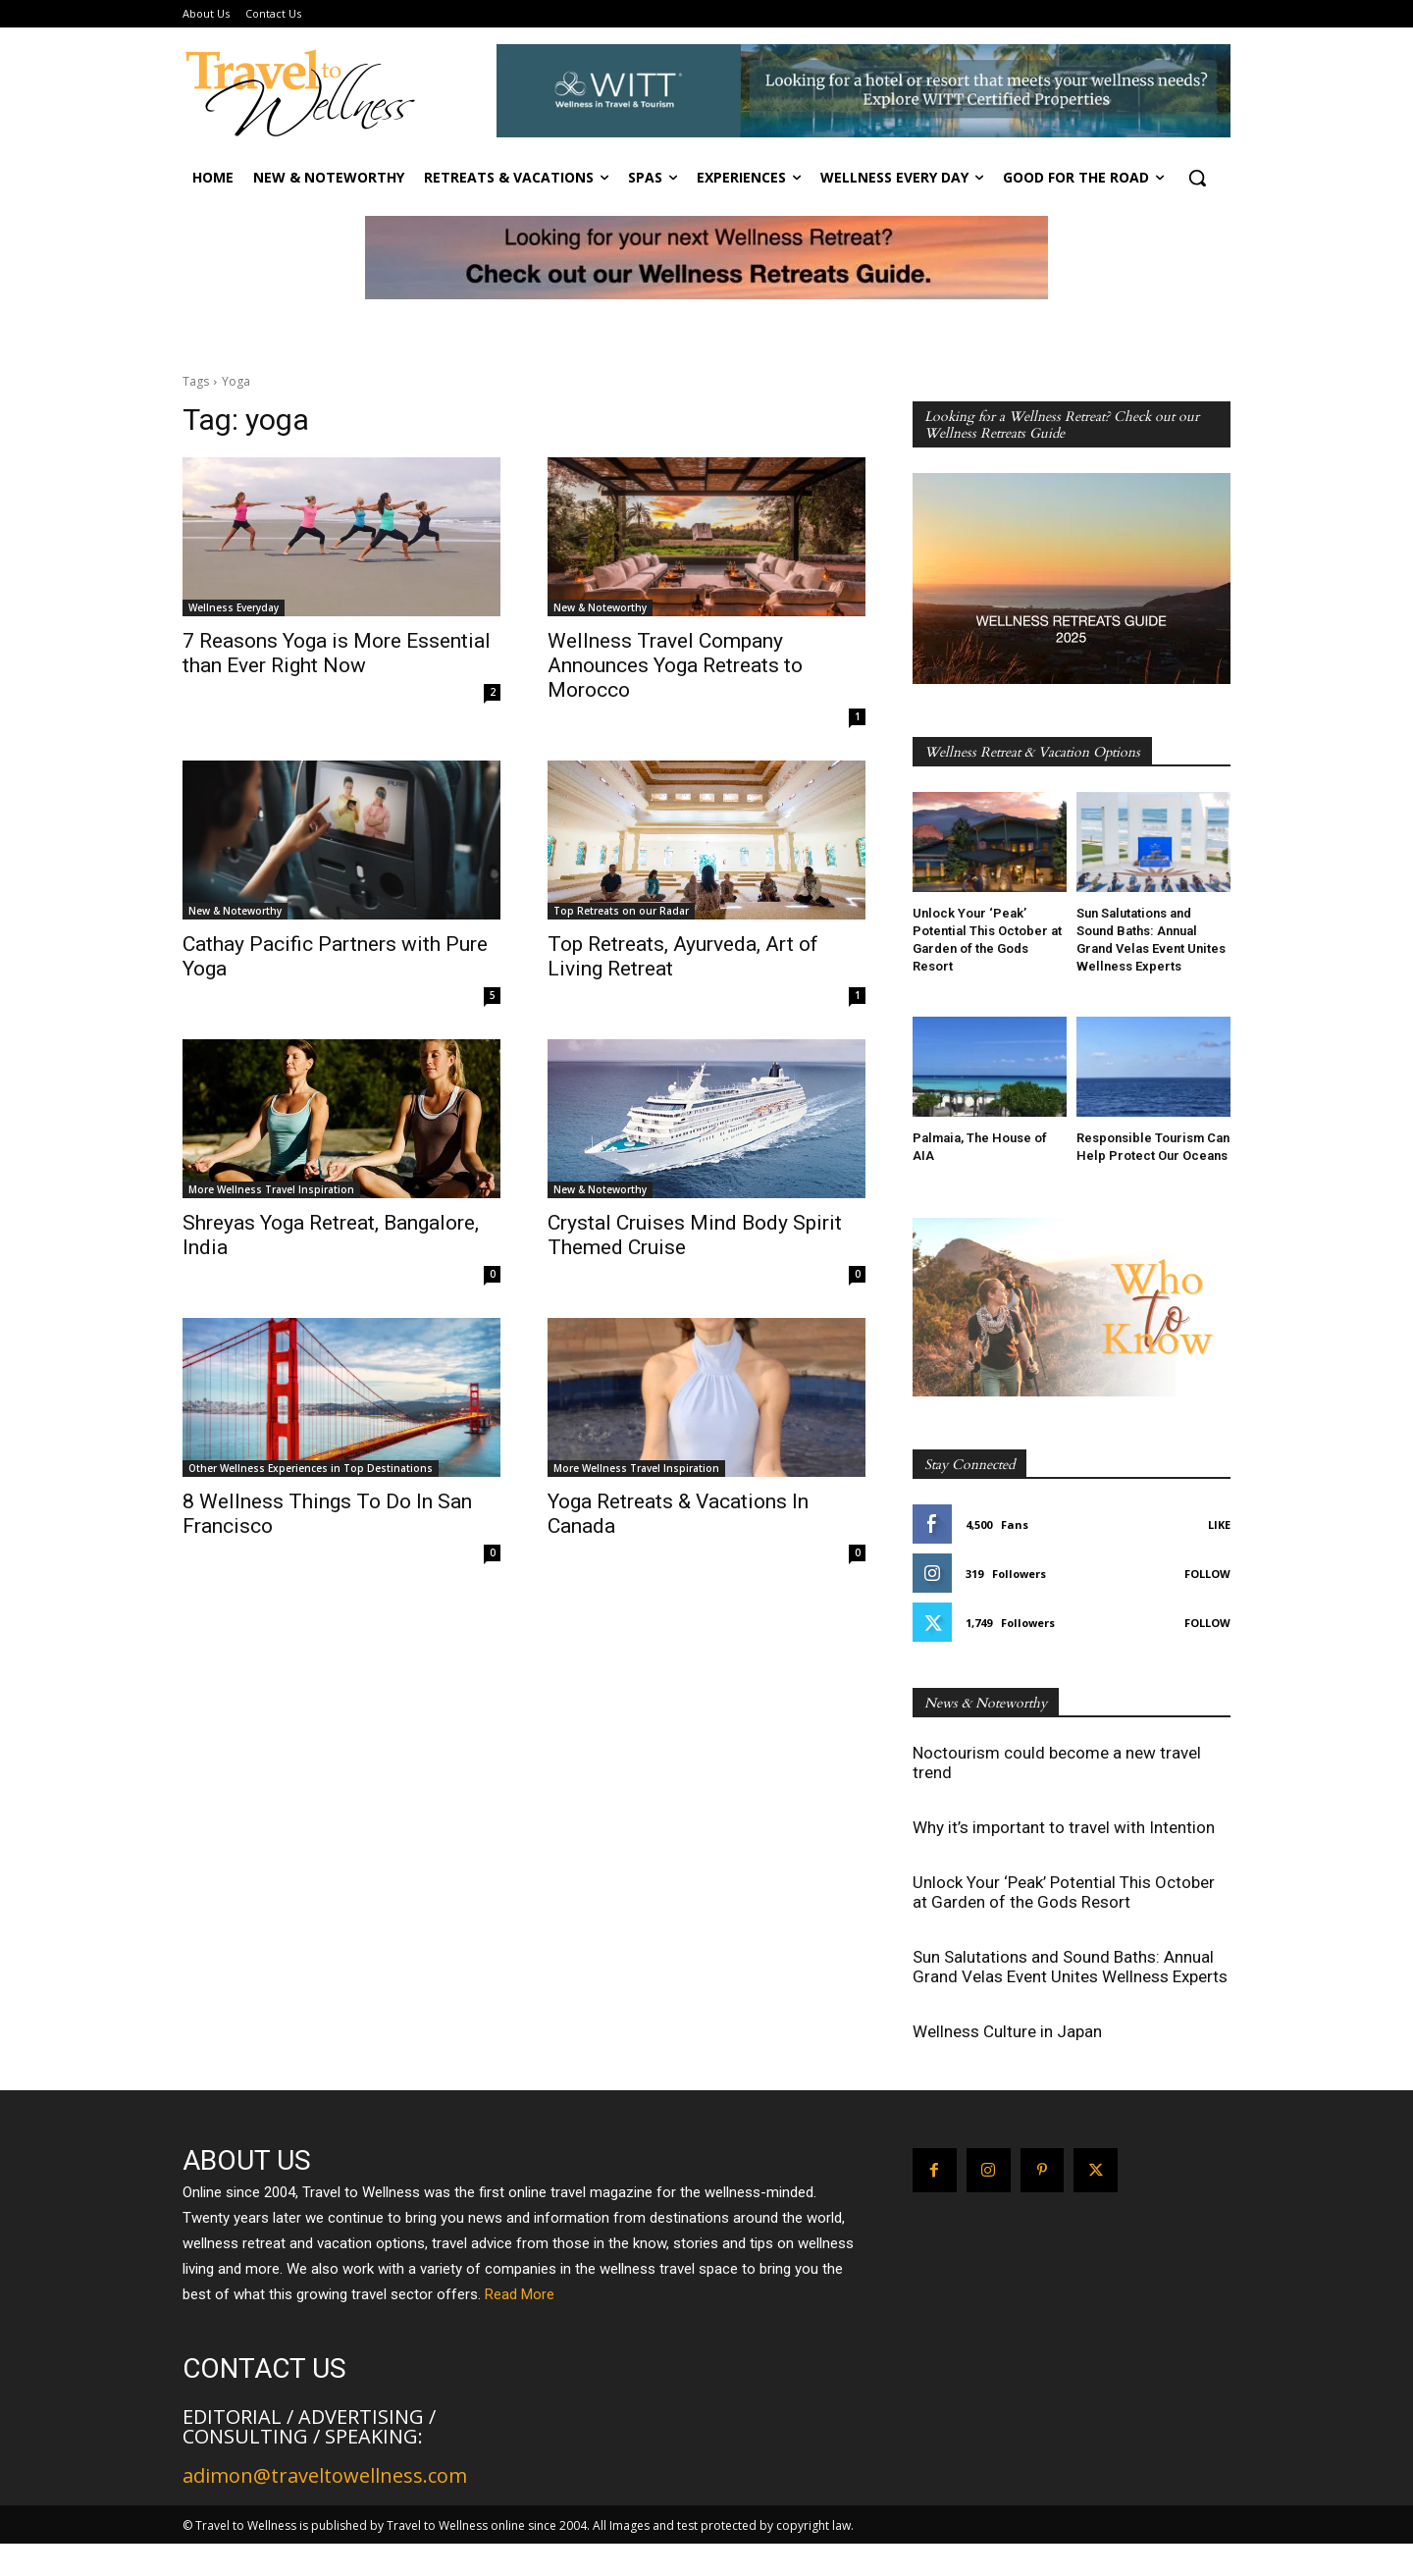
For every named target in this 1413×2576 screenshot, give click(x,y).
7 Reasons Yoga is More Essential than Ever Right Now (337, 653)
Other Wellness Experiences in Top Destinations (310, 1468)
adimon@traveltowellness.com (325, 2475)
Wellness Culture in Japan (1007, 2031)
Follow (1207, 1573)
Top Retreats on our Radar (621, 911)
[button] (1197, 177)
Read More (519, 2294)
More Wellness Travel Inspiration (271, 1189)
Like (1219, 1524)
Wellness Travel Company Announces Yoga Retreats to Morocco (675, 665)
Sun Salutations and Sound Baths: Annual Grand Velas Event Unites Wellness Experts (1070, 1966)
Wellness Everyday (233, 607)
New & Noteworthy (600, 607)
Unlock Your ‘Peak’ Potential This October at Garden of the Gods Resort (1064, 1892)
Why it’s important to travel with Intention (1064, 1827)
